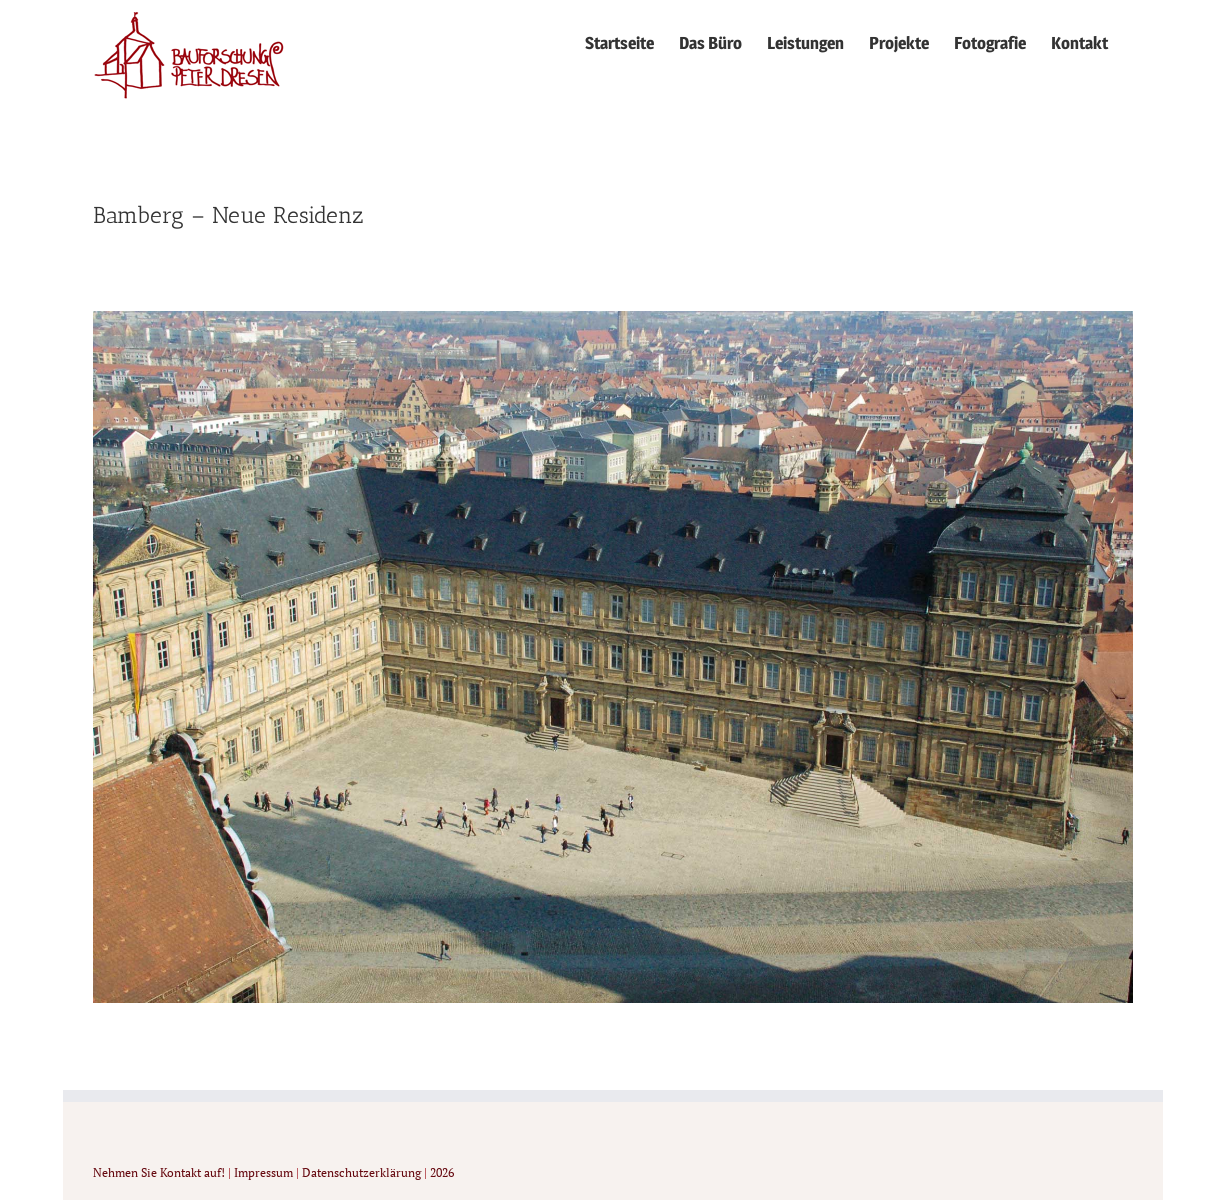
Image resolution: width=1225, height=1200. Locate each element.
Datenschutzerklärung (361, 1172)
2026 (442, 1172)
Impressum (263, 1172)
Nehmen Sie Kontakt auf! (159, 1172)
